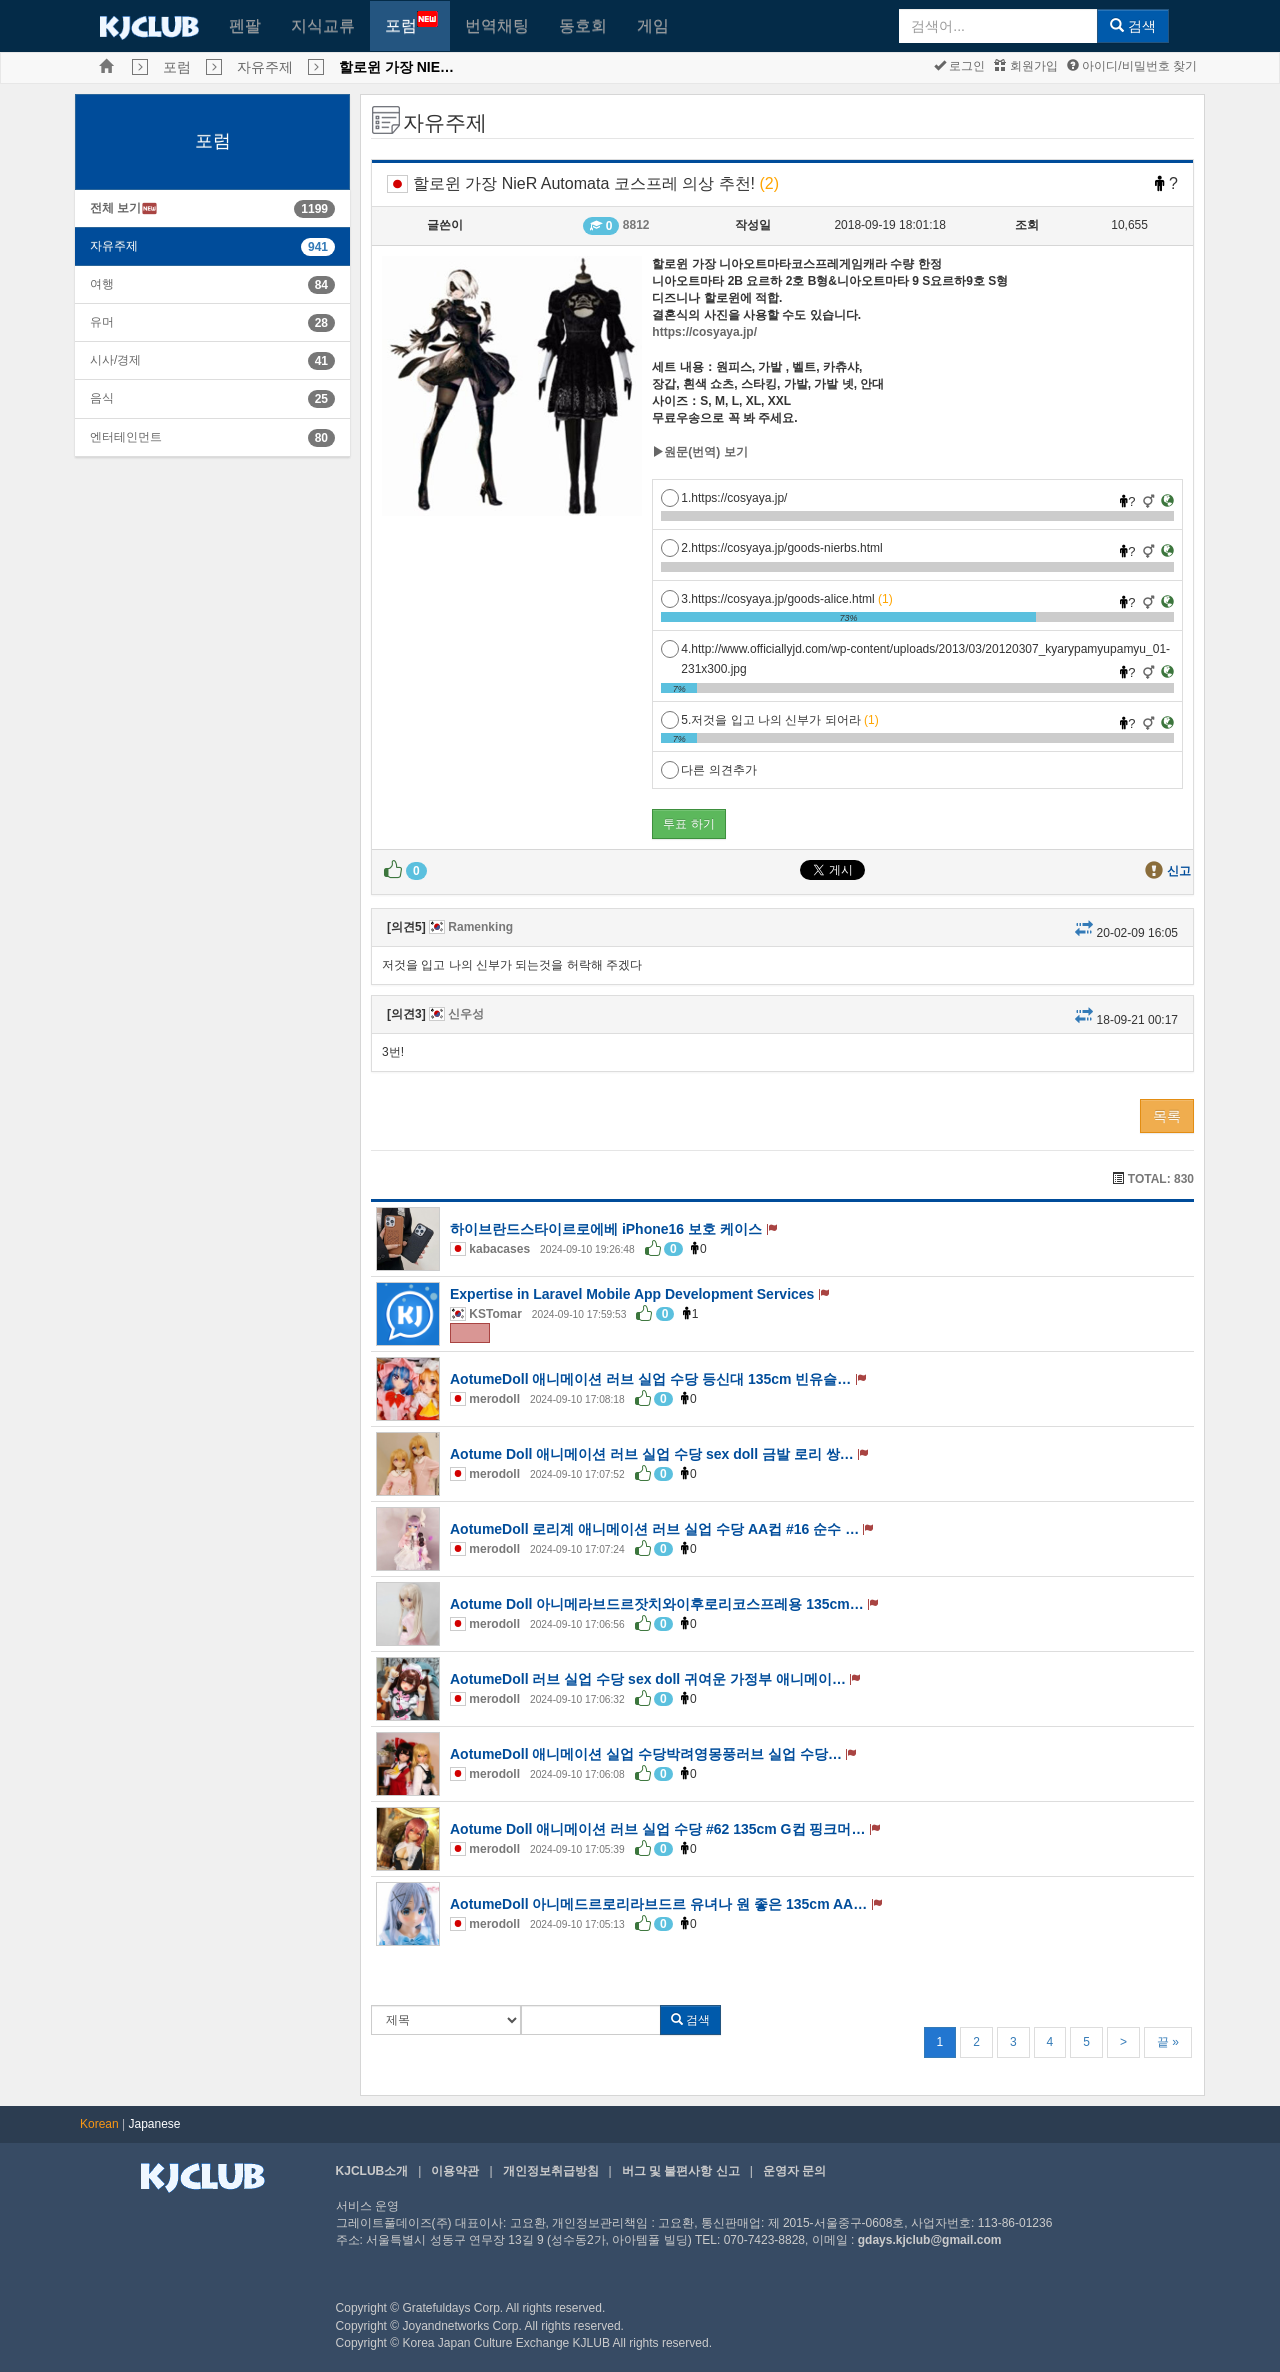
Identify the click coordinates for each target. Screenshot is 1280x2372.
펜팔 (245, 25)
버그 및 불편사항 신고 (681, 2171)
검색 (1133, 26)
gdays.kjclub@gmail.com (930, 2240)
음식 (102, 398)
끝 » (1168, 2042)
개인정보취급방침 (551, 2171)
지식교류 (323, 25)
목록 (1167, 1116)
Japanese (155, 2124)
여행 (102, 284)
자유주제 (265, 67)
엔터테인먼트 (126, 437)
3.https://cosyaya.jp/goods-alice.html (776, 599)
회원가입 (1025, 66)
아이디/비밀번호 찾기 (1132, 66)
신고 (1179, 871)
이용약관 (455, 2171)
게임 (653, 25)
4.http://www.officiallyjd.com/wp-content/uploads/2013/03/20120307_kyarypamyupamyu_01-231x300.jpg (915, 649)
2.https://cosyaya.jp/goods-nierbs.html (771, 548)
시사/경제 (115, 360)
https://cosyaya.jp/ (704, 332)
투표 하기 (688, 824)
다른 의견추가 (708, 770)
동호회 (583, 25)
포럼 (411, 22)
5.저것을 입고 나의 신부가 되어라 (769, 720)
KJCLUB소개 (372, 2171)
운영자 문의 (794, 2171)
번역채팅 (497, 25)
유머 (102, 322)
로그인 (959, 66)
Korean (99, 2124)
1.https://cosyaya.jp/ (724, 498)
